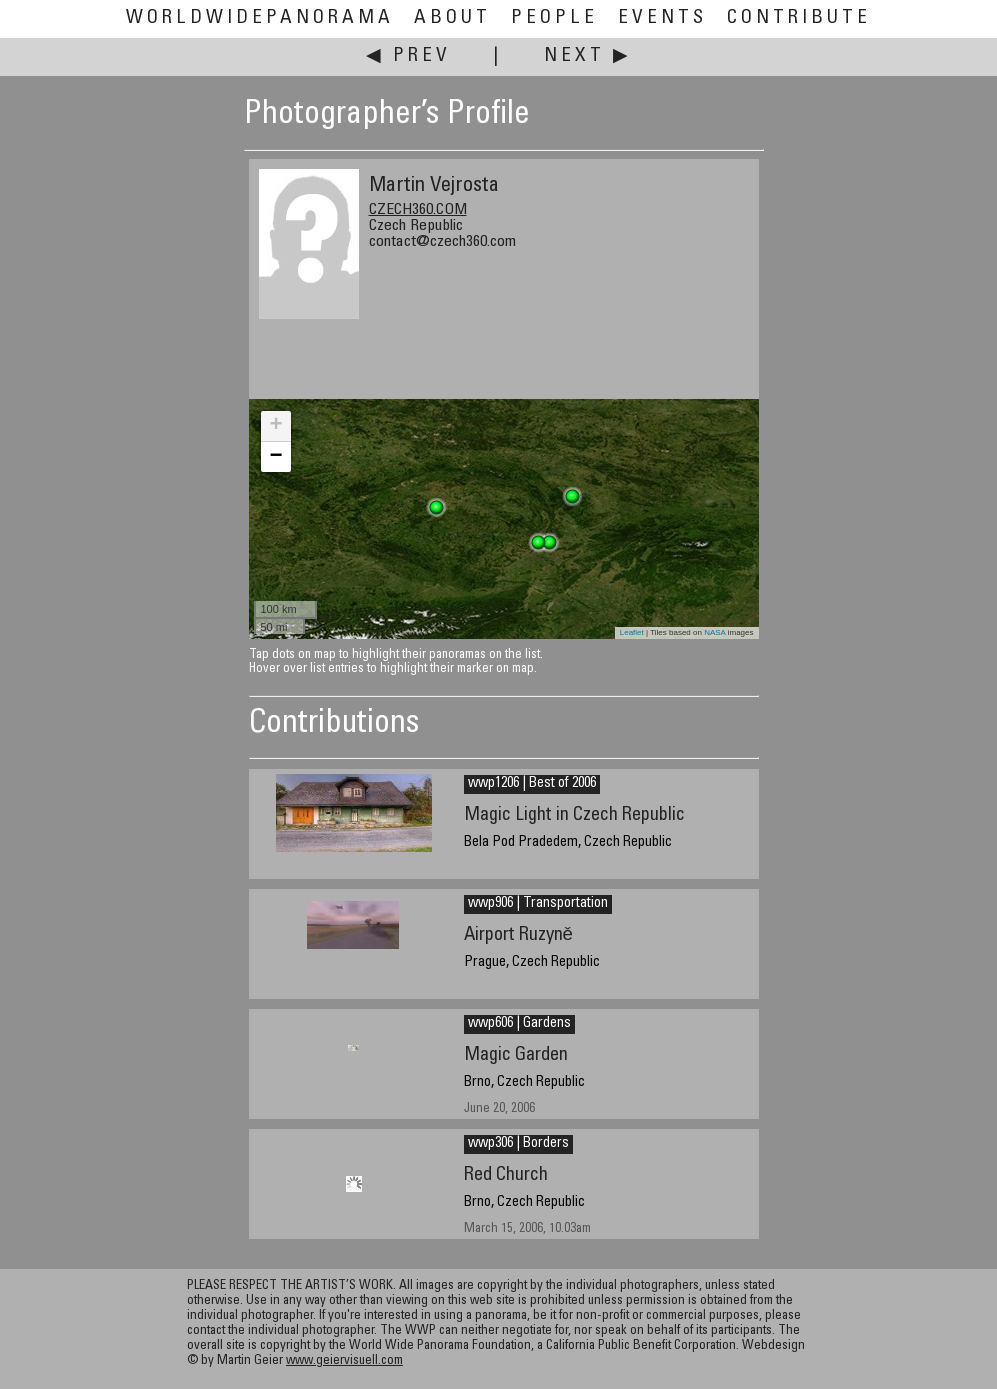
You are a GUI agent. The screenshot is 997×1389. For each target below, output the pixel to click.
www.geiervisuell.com (344, 1361)
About (452, 18)
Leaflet (632, 632)
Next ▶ (588, 56)
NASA (714, 632)
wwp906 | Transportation (538, 904)
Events (662, 18)
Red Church (506, 1175)
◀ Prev (408, 56)
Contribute (799, 18)
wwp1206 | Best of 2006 (532, 784)
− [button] (275, 457)
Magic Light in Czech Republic (574, 815)
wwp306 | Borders (518, 1144)
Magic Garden (516, 1055)
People (554, 18)
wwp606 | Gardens (519, 1024)
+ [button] (275, 426)
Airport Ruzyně (518, 935)
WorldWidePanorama (260, 18)
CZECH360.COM (418, 210)
